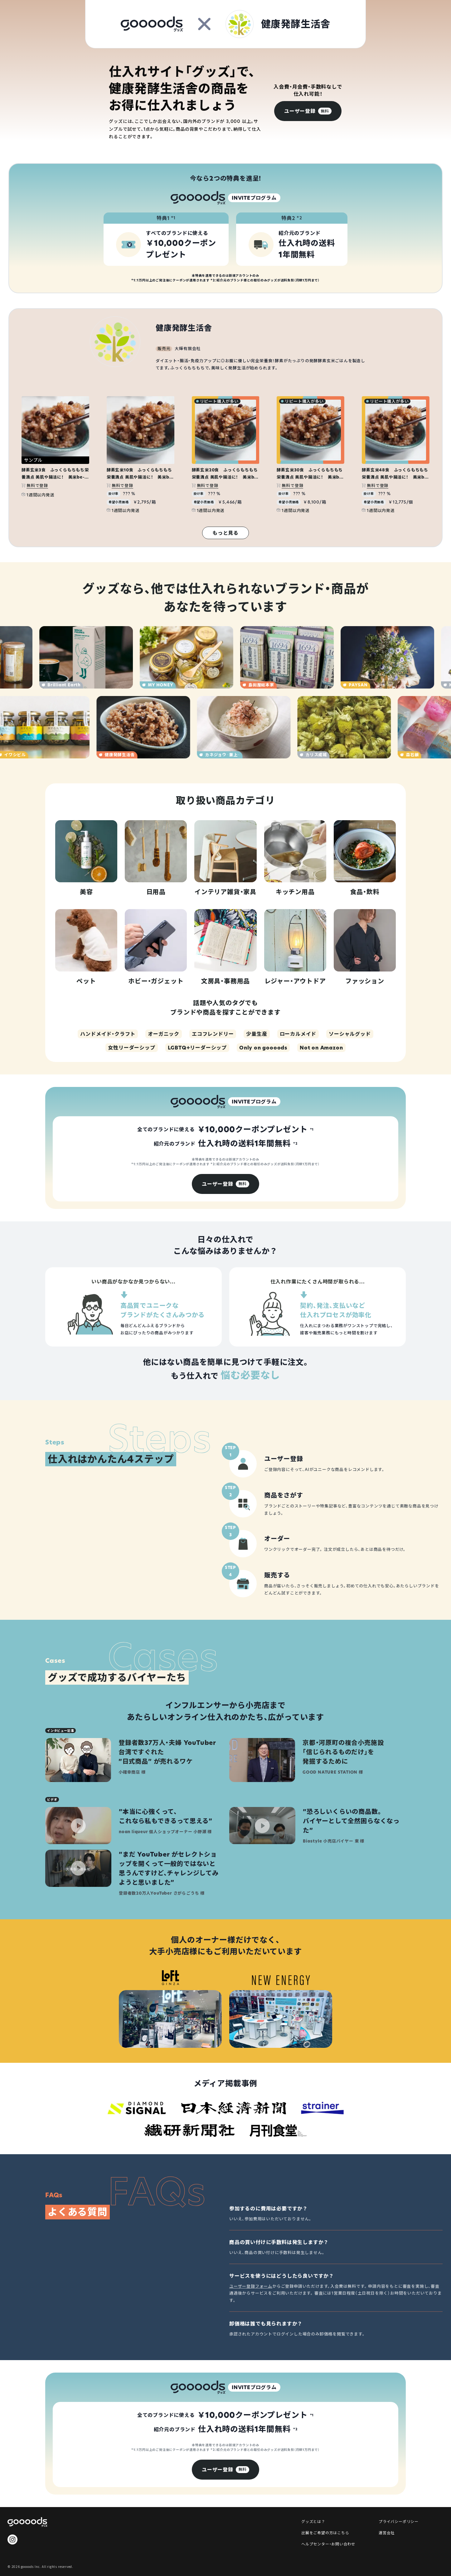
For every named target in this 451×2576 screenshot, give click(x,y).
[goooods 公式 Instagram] (12, 2539)
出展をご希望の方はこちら (325, 2532)
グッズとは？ (313, 2521)
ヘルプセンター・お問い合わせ (328, 2543)
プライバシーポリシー (399, 2521)
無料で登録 (37, 485)
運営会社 (387, 2532)
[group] (308, 111)
